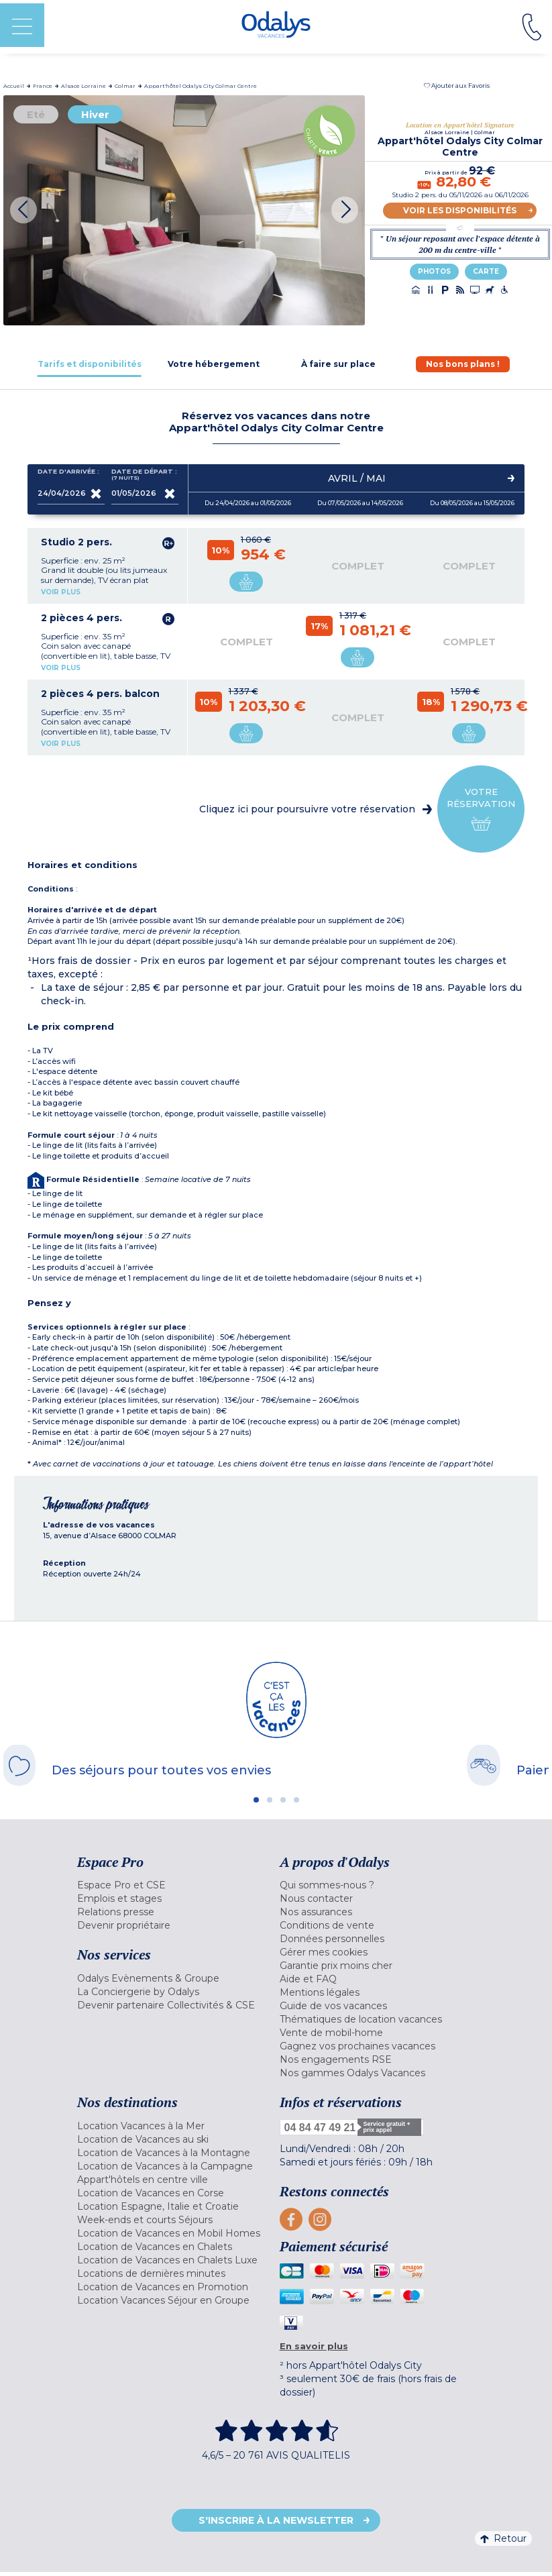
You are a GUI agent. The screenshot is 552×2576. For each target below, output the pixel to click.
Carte (486, 271)
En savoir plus (314, 2346)
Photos (434, 271)
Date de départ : (144, 474)
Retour (503, 2538)
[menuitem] (174, 1885)
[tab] (89, 364)
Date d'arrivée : (68, 474)
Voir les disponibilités (459, 210)
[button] (457, 85)
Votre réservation (481, 809)
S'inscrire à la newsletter (276, 2520)
